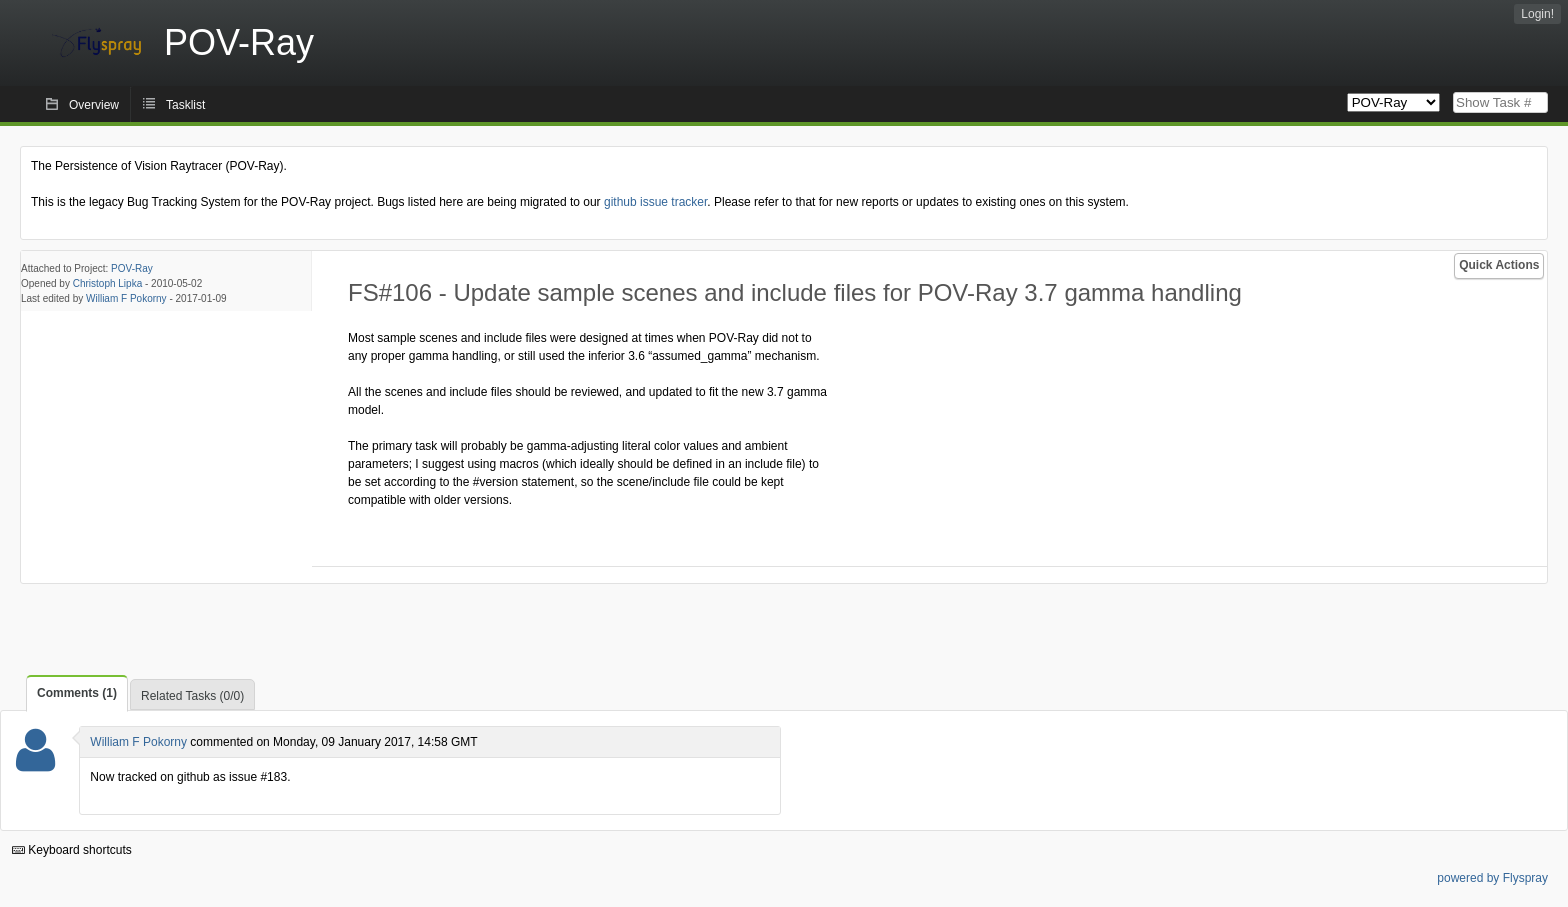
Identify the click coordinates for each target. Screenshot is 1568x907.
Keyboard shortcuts (72, 850)
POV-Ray (132, 268)
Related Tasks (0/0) (192, 696)
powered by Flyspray (1492, 878)
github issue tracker (655, 202)
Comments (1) (77, 693)
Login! (1537, 14)
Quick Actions (1499, 265)
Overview (94, 105)
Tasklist (185, 105)
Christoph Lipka (107, 283)
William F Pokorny (126, 298)
